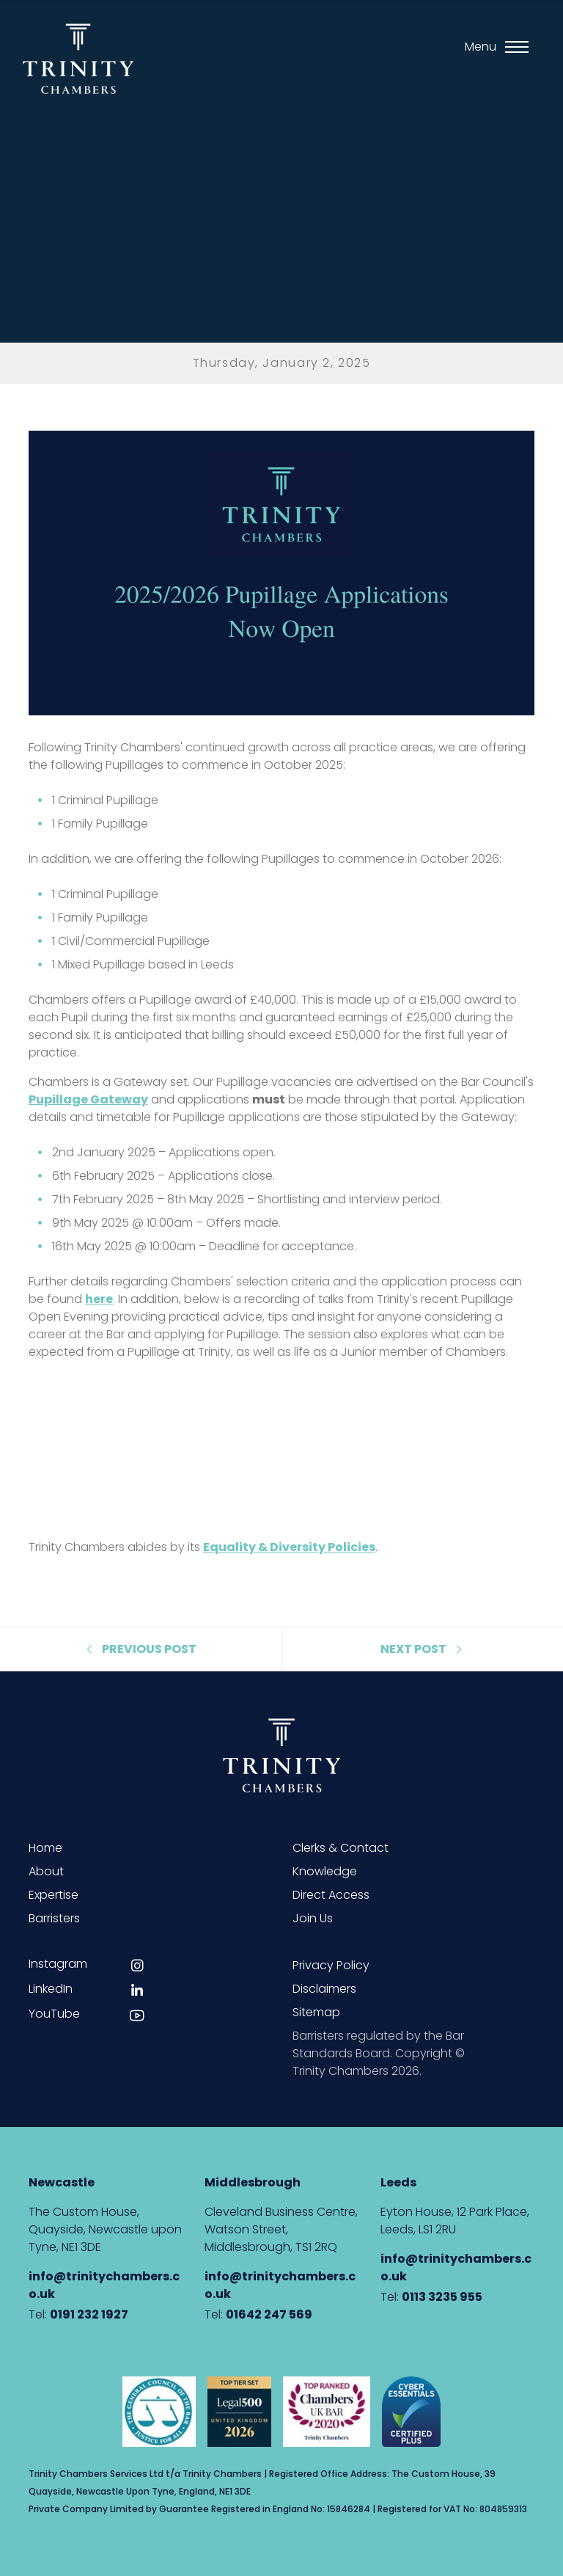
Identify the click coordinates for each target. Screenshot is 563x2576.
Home (45, 1847)
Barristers (54, 1918)
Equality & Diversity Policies (289, 1547)
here (99, 1299)
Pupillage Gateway (88, 1099)
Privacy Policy (330, 1965)
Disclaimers (324, 1988)
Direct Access (330, 1894)
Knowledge (324, 1871)
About (46, 1871)
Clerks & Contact (340, 1847)
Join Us (312, 1918)
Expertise (53, 1894)
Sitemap (316, 2012)
